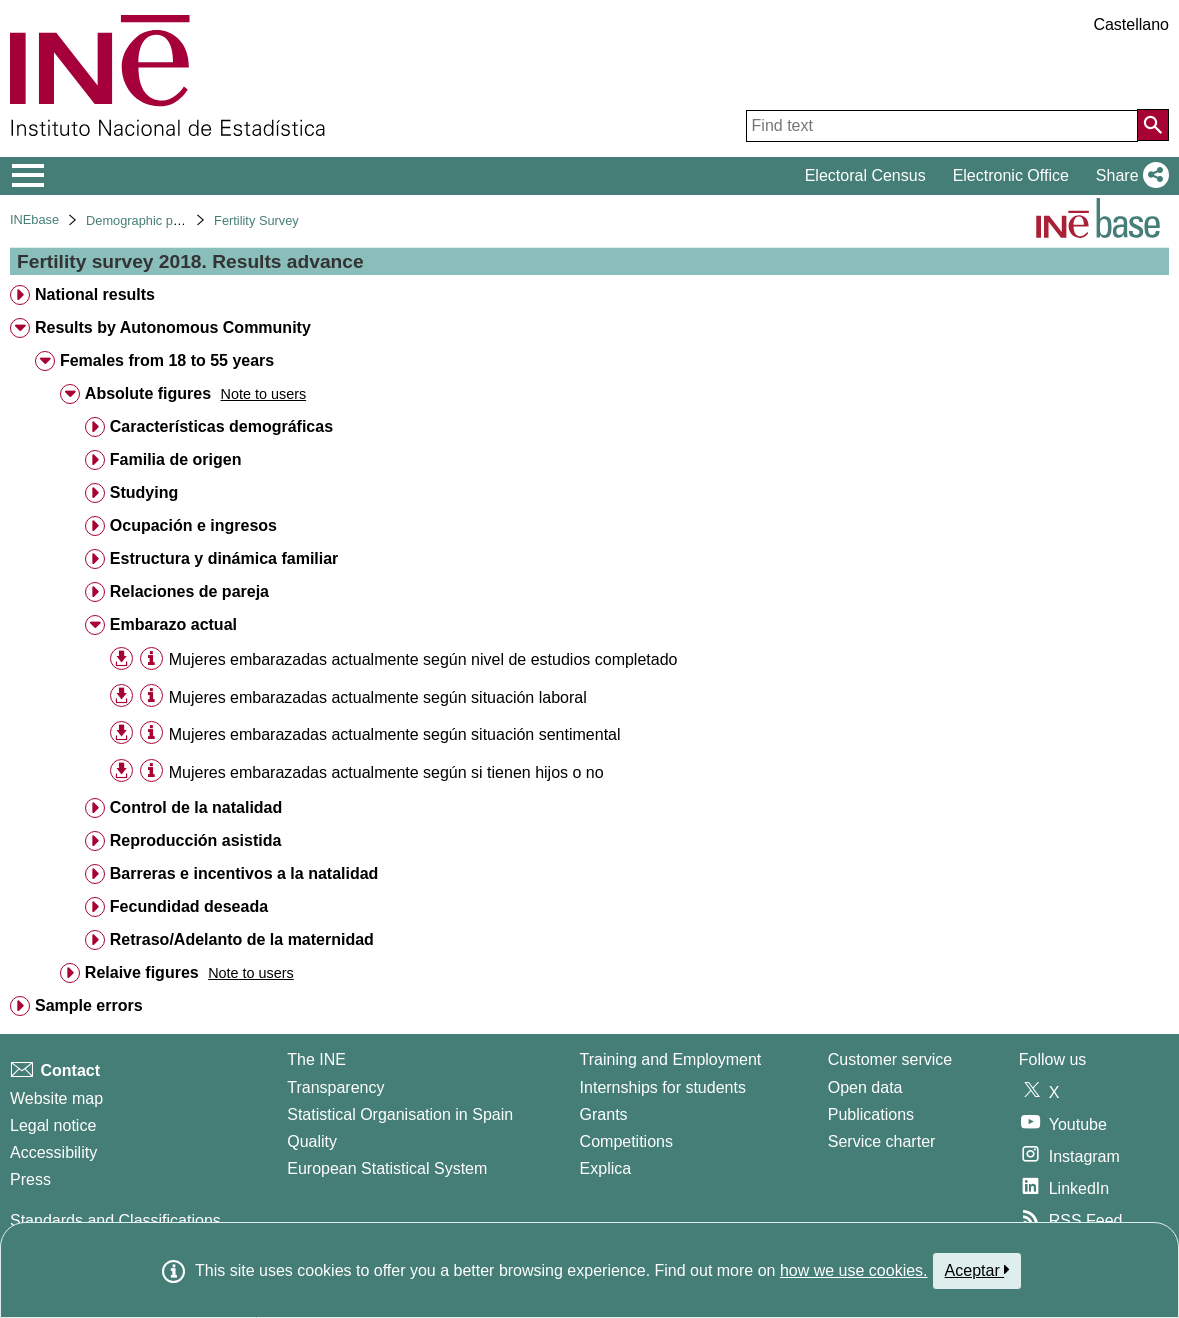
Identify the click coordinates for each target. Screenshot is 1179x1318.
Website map (56, 1098)
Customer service (890, 1059)
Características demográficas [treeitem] (221, 426)
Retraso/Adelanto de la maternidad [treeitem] (242, 939)
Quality (312, 1141)
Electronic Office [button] (1011, 175)
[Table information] (151, 658)
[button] (1128, 176)
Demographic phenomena (159, 220)
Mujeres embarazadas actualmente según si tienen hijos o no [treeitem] (386, 772)
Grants (604, 1114)
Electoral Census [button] (865, 175)
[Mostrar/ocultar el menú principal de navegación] (28, 176)
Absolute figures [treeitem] (148, 393)
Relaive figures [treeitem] (142, 972)
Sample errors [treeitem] (89, 1005)
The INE (316, 1059)
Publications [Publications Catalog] (871, 1114)
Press (30, 1179)
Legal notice (53, 1125)
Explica (606, 1168)
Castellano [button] (1131, 24)
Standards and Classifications (115, 1220)
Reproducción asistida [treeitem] (196, 840)
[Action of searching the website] (1153, 125)
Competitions (626, 1141)
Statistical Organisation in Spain (400, 1114)
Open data (865, 1087)
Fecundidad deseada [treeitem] (189, 906)
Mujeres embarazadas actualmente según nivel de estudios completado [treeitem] (423, 659)
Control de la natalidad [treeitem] (196, 807)
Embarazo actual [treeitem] (173, 624)
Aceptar (977, 1270)
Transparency (335, 1087)
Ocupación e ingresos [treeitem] (193, 525)
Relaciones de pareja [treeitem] (189, 591)
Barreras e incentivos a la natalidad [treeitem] (244, 873)
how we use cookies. (854, 1270)
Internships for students (663, 1087)
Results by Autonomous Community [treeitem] (173, 327)
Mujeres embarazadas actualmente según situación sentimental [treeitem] (395, 734)
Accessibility (53, 1152)
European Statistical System (387, 1168)
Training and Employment (671, 1059)
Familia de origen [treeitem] (176, 459)
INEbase (34, 219)
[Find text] (942, 126)
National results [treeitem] (95, 294)
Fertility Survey (256, 220)
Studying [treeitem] (144, 492)
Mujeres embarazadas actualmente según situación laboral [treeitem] (378, 697)
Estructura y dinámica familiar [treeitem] (224, 558)
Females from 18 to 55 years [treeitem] (167, 360)
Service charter (882, 1141)
